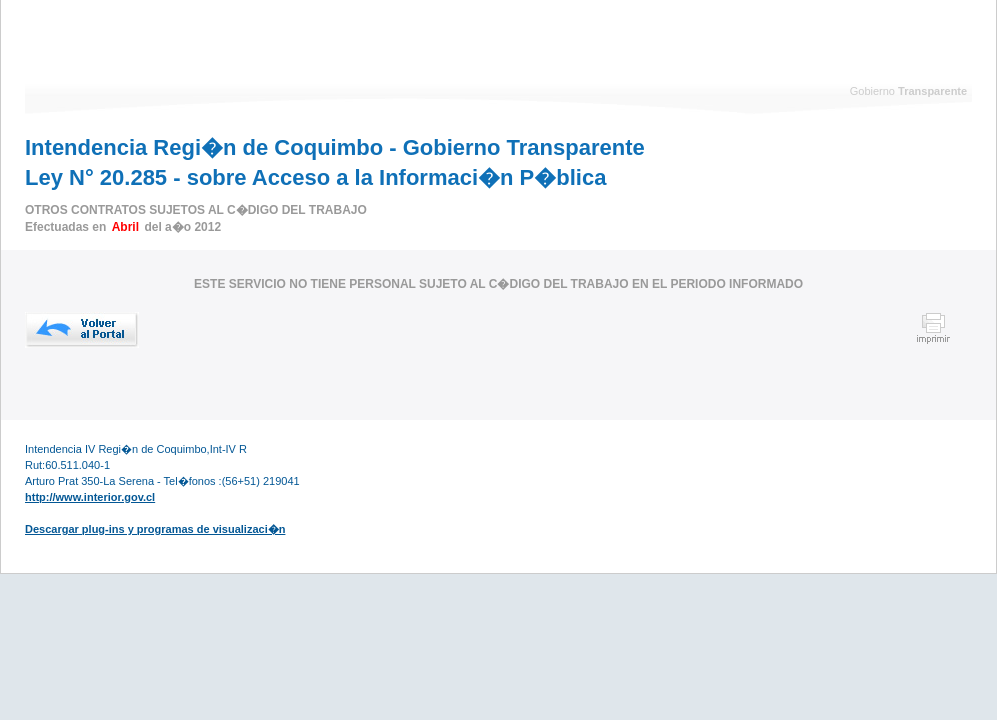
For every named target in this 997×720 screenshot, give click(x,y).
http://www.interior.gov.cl (90, 497)
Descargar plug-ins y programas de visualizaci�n (155, 529)
